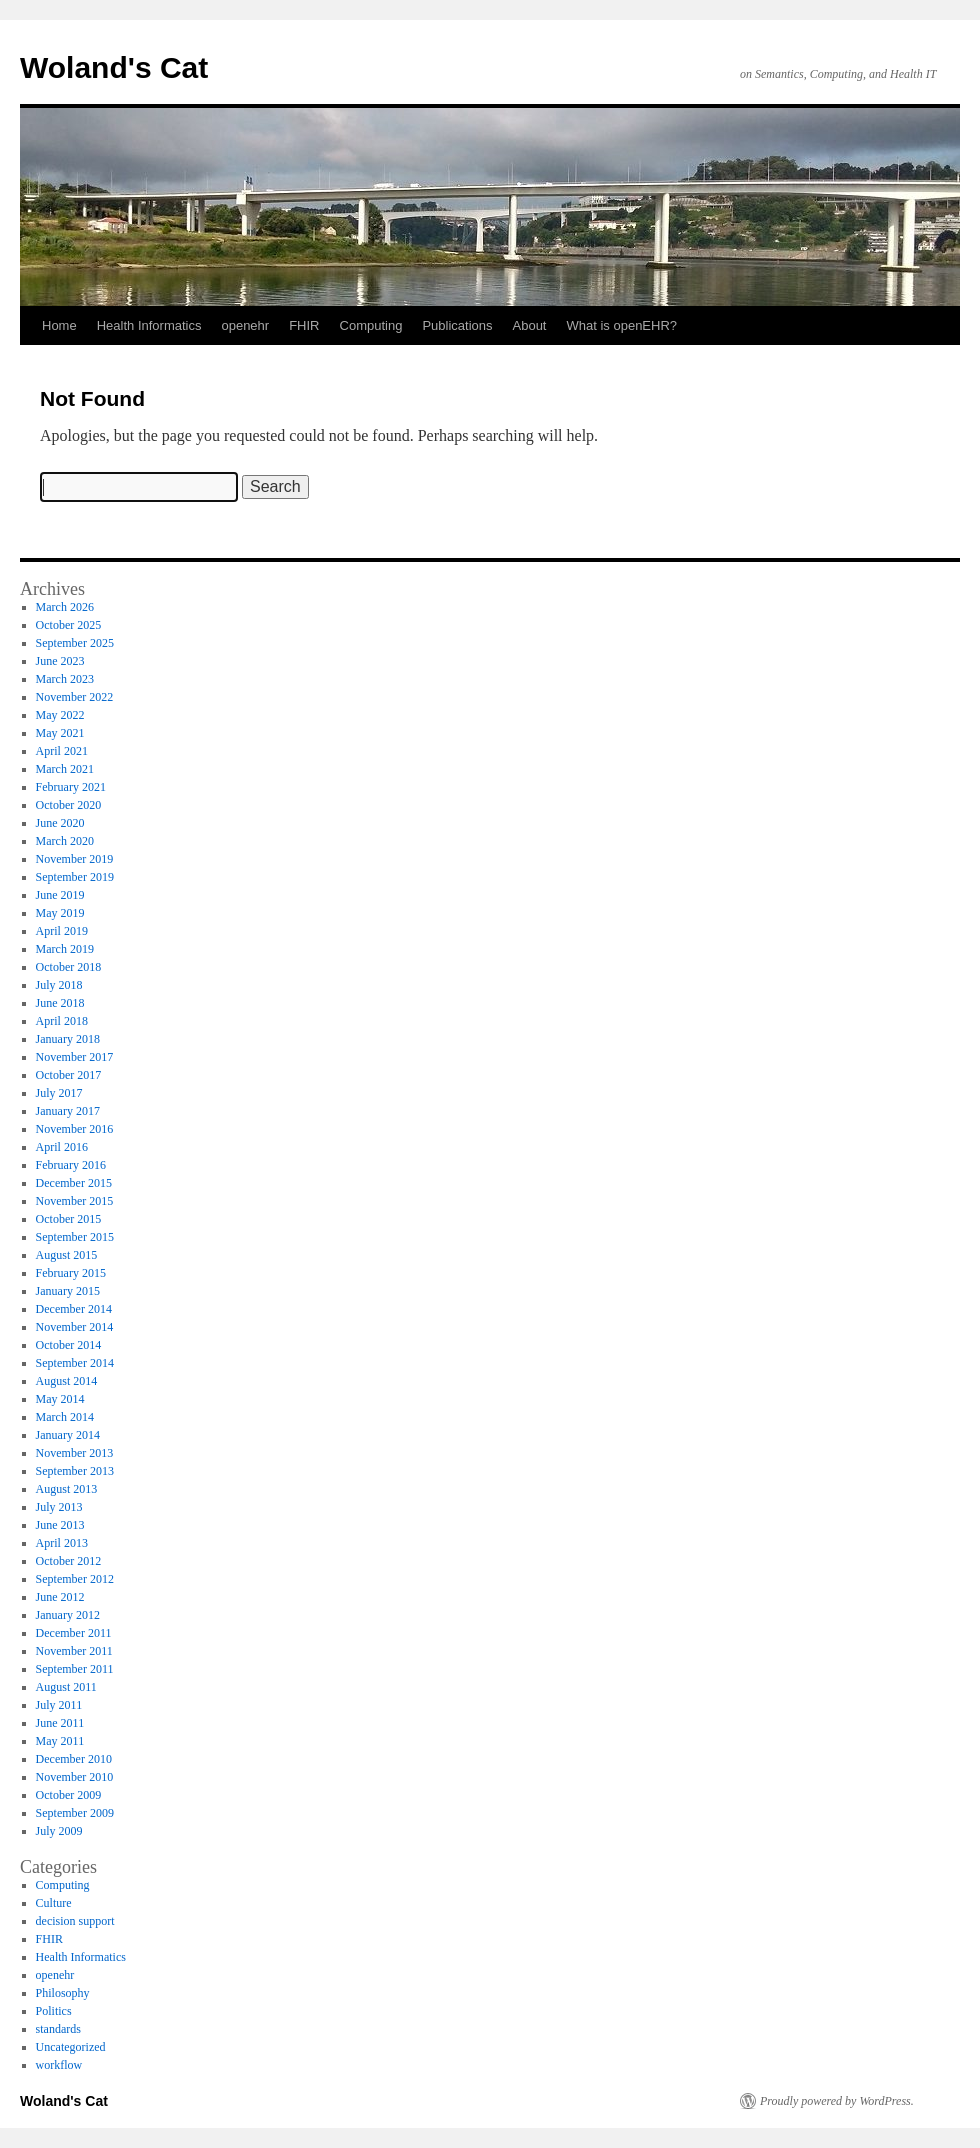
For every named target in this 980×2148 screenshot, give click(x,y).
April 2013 (62, 1543)
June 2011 (60, 1723)
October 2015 (69, 1219)
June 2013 (60, 1525)
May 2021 (60, 733)
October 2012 (69, 1561)
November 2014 (75, 1327)
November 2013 (75, 1453)
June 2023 (60, 661)
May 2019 (60, 913)
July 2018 (59, 985)
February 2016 (71, 1165)
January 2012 (68, 1615)
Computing (371, 325)
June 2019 (60, 895)
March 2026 (65, 607)
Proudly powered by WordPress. (837, 2101)
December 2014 (74, 1309)
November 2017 (75, 1057)
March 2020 (65, 841)
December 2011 (74, 1633)
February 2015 (71, 1273)
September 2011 (75, 1669)
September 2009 (75, 1813)
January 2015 (68, 1291)
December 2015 (74, 1183)
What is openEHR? (621, 325)
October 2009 (69, 1795)
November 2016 (75, 1129)
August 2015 (67, 1255)
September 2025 (75, 643)
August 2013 (67, 1489)
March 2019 (65, 949)
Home (59, 325)
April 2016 (62, 1147)
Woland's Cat (114, 67)
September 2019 (75, 877)
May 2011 (60, 1741)
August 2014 (67, 1381)
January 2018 (68, 1039)
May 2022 (60, 715)
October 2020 (69, 805)
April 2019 (62, 931)
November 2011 (74, 1651)
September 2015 (75, 1237)
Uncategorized (71, 2047)
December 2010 (74, 1759)
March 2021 (65, 769)
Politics (54, 2011)
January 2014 (68, 1435)
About (530, 325)
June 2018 (60, 1003)
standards (58, 2029)
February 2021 (71, 787)
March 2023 (65, 679)
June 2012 (60, 1597)
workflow (59, 2065)
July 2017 (59, 1093)
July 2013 (59, 1507)
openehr (245, 325)
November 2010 (75, 1777)
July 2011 (59, 1705)
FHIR (304, 325)
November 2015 (75, 1201)
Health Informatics (149, 325)
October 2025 (69, 625)
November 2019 (75, 859)
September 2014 (75, 1363)
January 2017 (68, 1111)
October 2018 (69, 967)
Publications (457, 325)
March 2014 (65, 1417)
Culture (54, 1903)
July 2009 (59, 1831)
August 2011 (66, 1687)
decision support (75, 1921)
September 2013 (75, 1471)
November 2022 (75, 697)
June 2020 (60, 823)
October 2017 (69, 1075)
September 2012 (75, 1579)
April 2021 (62, 751)
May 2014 (60, 1399)
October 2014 (69, 1345)
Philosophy (63, 1993)
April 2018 (62, 1021)
